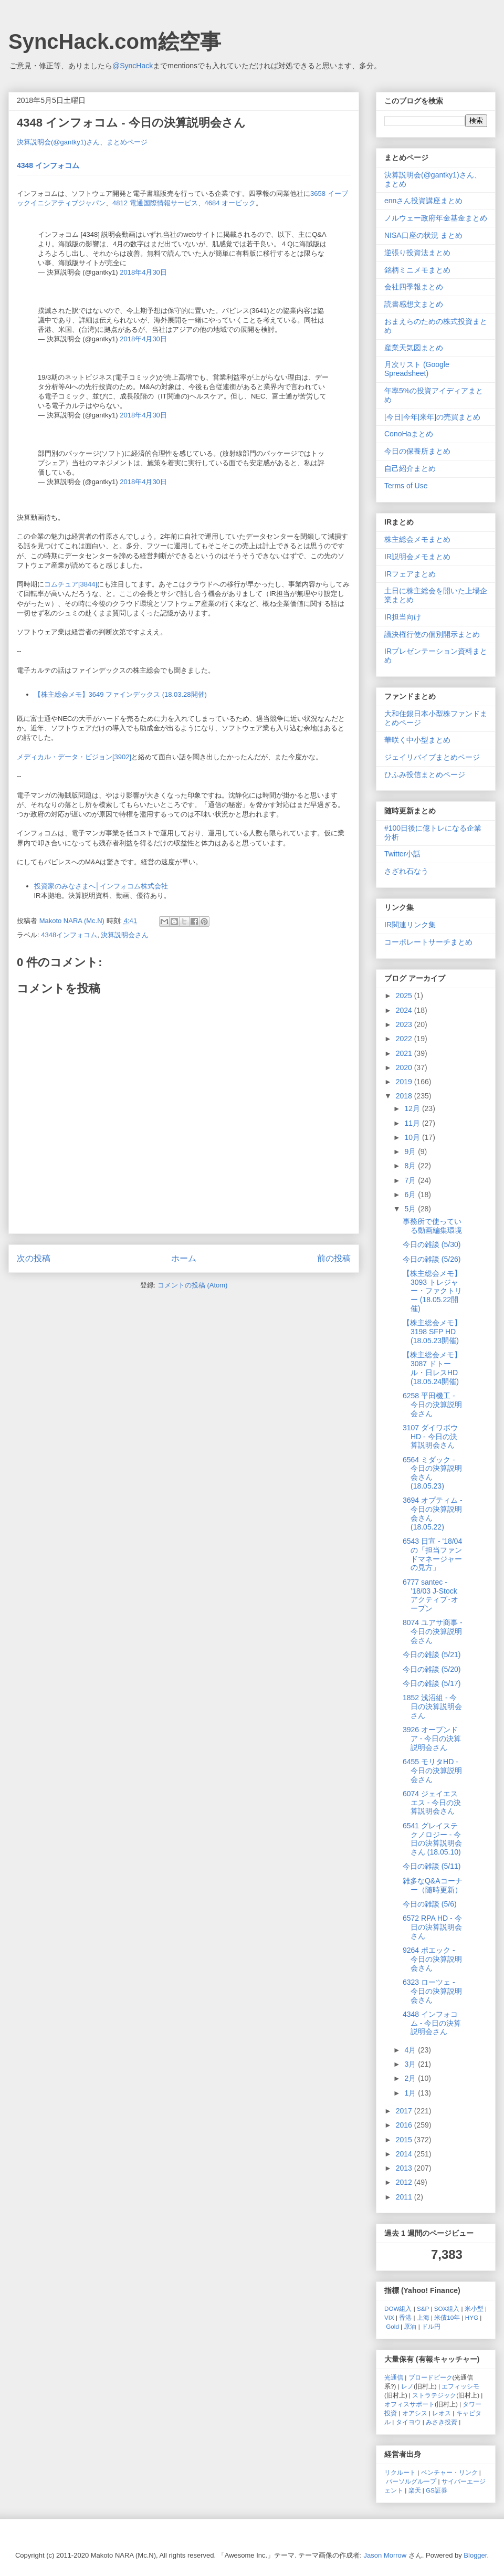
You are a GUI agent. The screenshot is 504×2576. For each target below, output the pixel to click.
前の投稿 (334, 1258)
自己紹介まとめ (410, 468)
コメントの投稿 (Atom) (193, 1285)
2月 (411, 2078)
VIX (389, 2317)
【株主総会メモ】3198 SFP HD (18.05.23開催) (432, 1331)
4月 (411, 2050)
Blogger (475, 2555)
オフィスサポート (409, 2404)
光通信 (393, 2377)
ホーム (183, 1258)
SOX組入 (447, 2308)
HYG (471, 2317)
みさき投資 (441, 2421)
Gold (392, 2326)
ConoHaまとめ (408, 434)
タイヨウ (408, 2421)
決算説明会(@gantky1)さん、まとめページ (82, 142)
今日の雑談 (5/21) (431, 1654)
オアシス (414, 2413)
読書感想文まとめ (413, 304)
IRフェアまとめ (410, 574)
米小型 (474, 2308)
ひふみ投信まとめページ (424, 774)
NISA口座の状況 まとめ (423, 235)
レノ (407, 2386)
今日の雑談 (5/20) (431, 1669)
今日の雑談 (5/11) (431, 1866)
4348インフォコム (69, 935)
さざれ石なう (406, 871)
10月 (413, 1137)
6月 (411, 1194)
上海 (423, 2317)
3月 (411, 2064)
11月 (413, 1123)
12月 (413, 1108)
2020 (405, 1067)
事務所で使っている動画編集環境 (432, 1225)
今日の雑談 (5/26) (431, 1259)
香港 (405, 2317)
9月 (411, 1151)
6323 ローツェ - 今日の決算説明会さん (432, 1991)
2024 (405, 1010)
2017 (405, 2111)
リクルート (400, 2472)
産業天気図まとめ (413, 347)
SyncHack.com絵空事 (114, 41)
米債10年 (447, 2317)
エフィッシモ (460, 2386)
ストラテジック (434, 2395)
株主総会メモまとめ (417, 539)
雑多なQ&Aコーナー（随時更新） (433, 1885)
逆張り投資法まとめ (417, 252)
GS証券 (436, 2490)
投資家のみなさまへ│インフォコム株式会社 (101, 886)
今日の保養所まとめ (417, 451)
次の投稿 (33, 1258)
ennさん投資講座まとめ (423, 200)
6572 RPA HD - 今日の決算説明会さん (432, 1927)
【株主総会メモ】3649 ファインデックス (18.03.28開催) (120, 694)
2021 (405, 1053)
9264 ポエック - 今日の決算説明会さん (432, 1959)
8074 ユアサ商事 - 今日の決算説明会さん (433, 1631)
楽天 (414, 2490)
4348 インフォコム (48, 165)
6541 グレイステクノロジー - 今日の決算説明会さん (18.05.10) (432, 1838)
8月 (411, 1165)
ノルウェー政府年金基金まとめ (435, 218)
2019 (405, 1081)
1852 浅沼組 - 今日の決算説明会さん (432, 1706)
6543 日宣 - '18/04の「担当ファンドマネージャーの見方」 (432, 1554)
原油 (410, 2326)
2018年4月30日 (143, 272)
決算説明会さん (125, 935)
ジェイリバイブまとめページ (432, 757)
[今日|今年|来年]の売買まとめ (432, 417)
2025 (405, 995)
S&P (423, 2308)
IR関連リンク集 (410, 924)
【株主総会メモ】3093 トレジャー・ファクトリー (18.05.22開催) (432, 1291)
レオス (441, 2413)
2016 (405, 2125)
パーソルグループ (411, 2481)
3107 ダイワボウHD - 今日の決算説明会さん (430, 1436)
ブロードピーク (430, 2377)
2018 (405, 1096)
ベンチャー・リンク (449, 2472)
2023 (405, 1024)
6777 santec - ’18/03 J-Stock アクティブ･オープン (430, 1595)
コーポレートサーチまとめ (428, 942)
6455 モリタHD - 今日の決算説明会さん (432, 1770)
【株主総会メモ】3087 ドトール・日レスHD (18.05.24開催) (432, 1367)
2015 (405, 2139)
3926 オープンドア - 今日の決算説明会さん (432, 1738)
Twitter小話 (402, 854)
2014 (405, 2154)
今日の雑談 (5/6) (430, 1904)
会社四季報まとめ (413, 286)
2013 (405, 2168)
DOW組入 (398, 2308)
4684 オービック (230, 203)
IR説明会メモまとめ (417, 556)
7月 (411, 1180)
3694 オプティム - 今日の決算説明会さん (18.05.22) (433, 1513)
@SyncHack (132, 65)
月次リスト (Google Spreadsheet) (416, 369)
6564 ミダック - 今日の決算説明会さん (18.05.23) (432, 1472)
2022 (405, 1038)
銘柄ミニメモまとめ (417, 270)
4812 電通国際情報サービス (155, 203)
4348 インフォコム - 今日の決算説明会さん (432, 2023)
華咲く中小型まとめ (417, 740)
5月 (411, 1209)
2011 (405, 2197)
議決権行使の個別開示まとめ (432, 634)
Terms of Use (405, 485)
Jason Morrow (385, 2555)
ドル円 (431, 2326)
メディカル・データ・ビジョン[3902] (74, 757)
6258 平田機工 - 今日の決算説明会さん (432, 1404)
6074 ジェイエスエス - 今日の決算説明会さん (432, 1802)
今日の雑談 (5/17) (431, 1683)
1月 (411, 2093)
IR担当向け (402, 617)
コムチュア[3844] (70, 584)
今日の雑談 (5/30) (431, 1244)
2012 (405, 2182)
